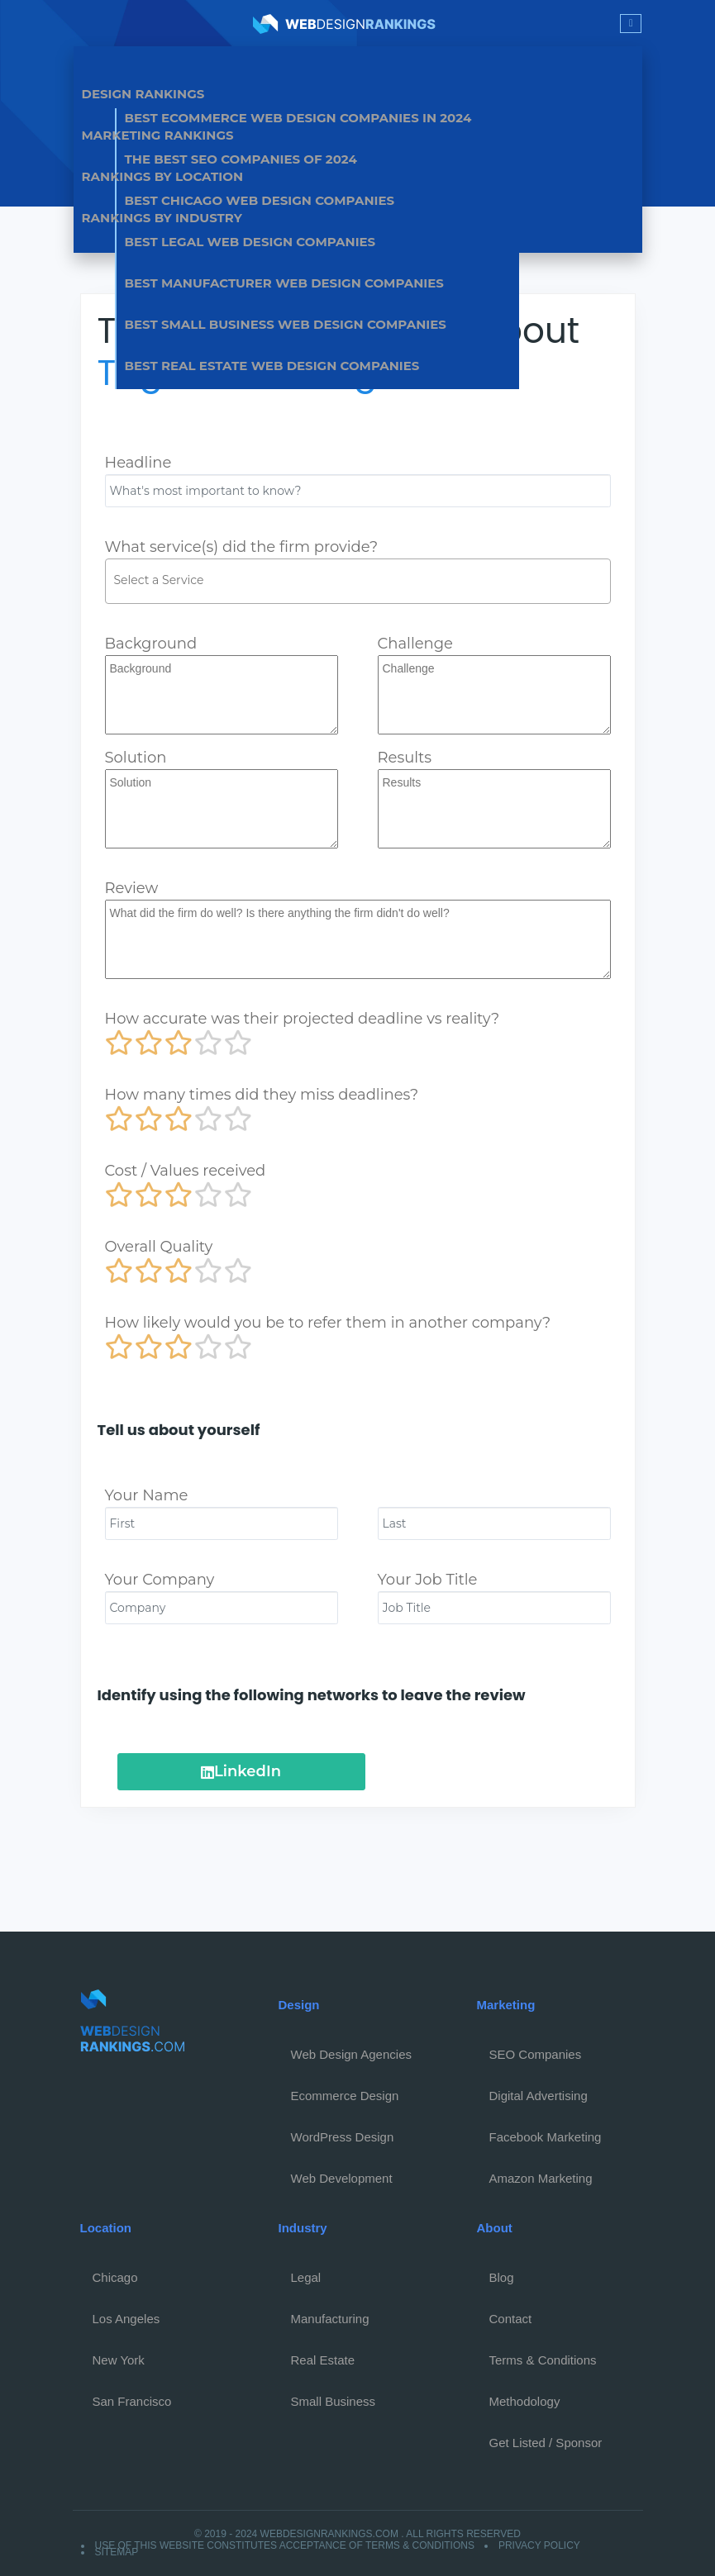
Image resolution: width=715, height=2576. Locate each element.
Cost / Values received (185, 1171)
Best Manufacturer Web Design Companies (284, 283)
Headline (138, 463)
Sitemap (117, 2552)
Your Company (160, 1580)
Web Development (342, 2178)
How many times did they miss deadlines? (262, 1095)
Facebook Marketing (545, 2137)
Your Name (146, 1495)
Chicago (115, 2277)
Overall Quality (159, 1247)
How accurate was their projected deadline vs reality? (302, 1019)
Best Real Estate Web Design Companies (272, 365)
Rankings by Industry (162, 218)
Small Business (333, 2401)
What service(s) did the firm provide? (242, 547)
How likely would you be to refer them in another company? (328, 1323)
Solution (136, 758)
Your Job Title (428, 1580)
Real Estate (323, 2360)
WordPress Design (342, 2137)
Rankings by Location (163, 176)
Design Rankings (143, 94)
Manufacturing (330, 2319)
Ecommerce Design (345, 2096)
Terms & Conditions (543, 2360)
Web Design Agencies (351, 2054)
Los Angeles (126, 2319)
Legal (306, 2277)
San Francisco (132, 2401)
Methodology (524, 2401)
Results (405, 758)
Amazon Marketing (541, 2178)
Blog (501, 2277)
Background (151, 643)
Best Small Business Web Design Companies (285, 324)
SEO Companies (535, 2054)
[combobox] (358, 581)
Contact (510, 2319)
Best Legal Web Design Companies (250, 242)
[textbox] (362, 579)
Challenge (415, 643)
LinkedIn (241, 1771)
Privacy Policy (539, 2545)
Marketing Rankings (158, 135)
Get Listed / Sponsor (546, 2443)
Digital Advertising (538, 2096)
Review (132, 888)
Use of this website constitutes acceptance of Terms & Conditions (284, 2545)
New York (119, 2360)
